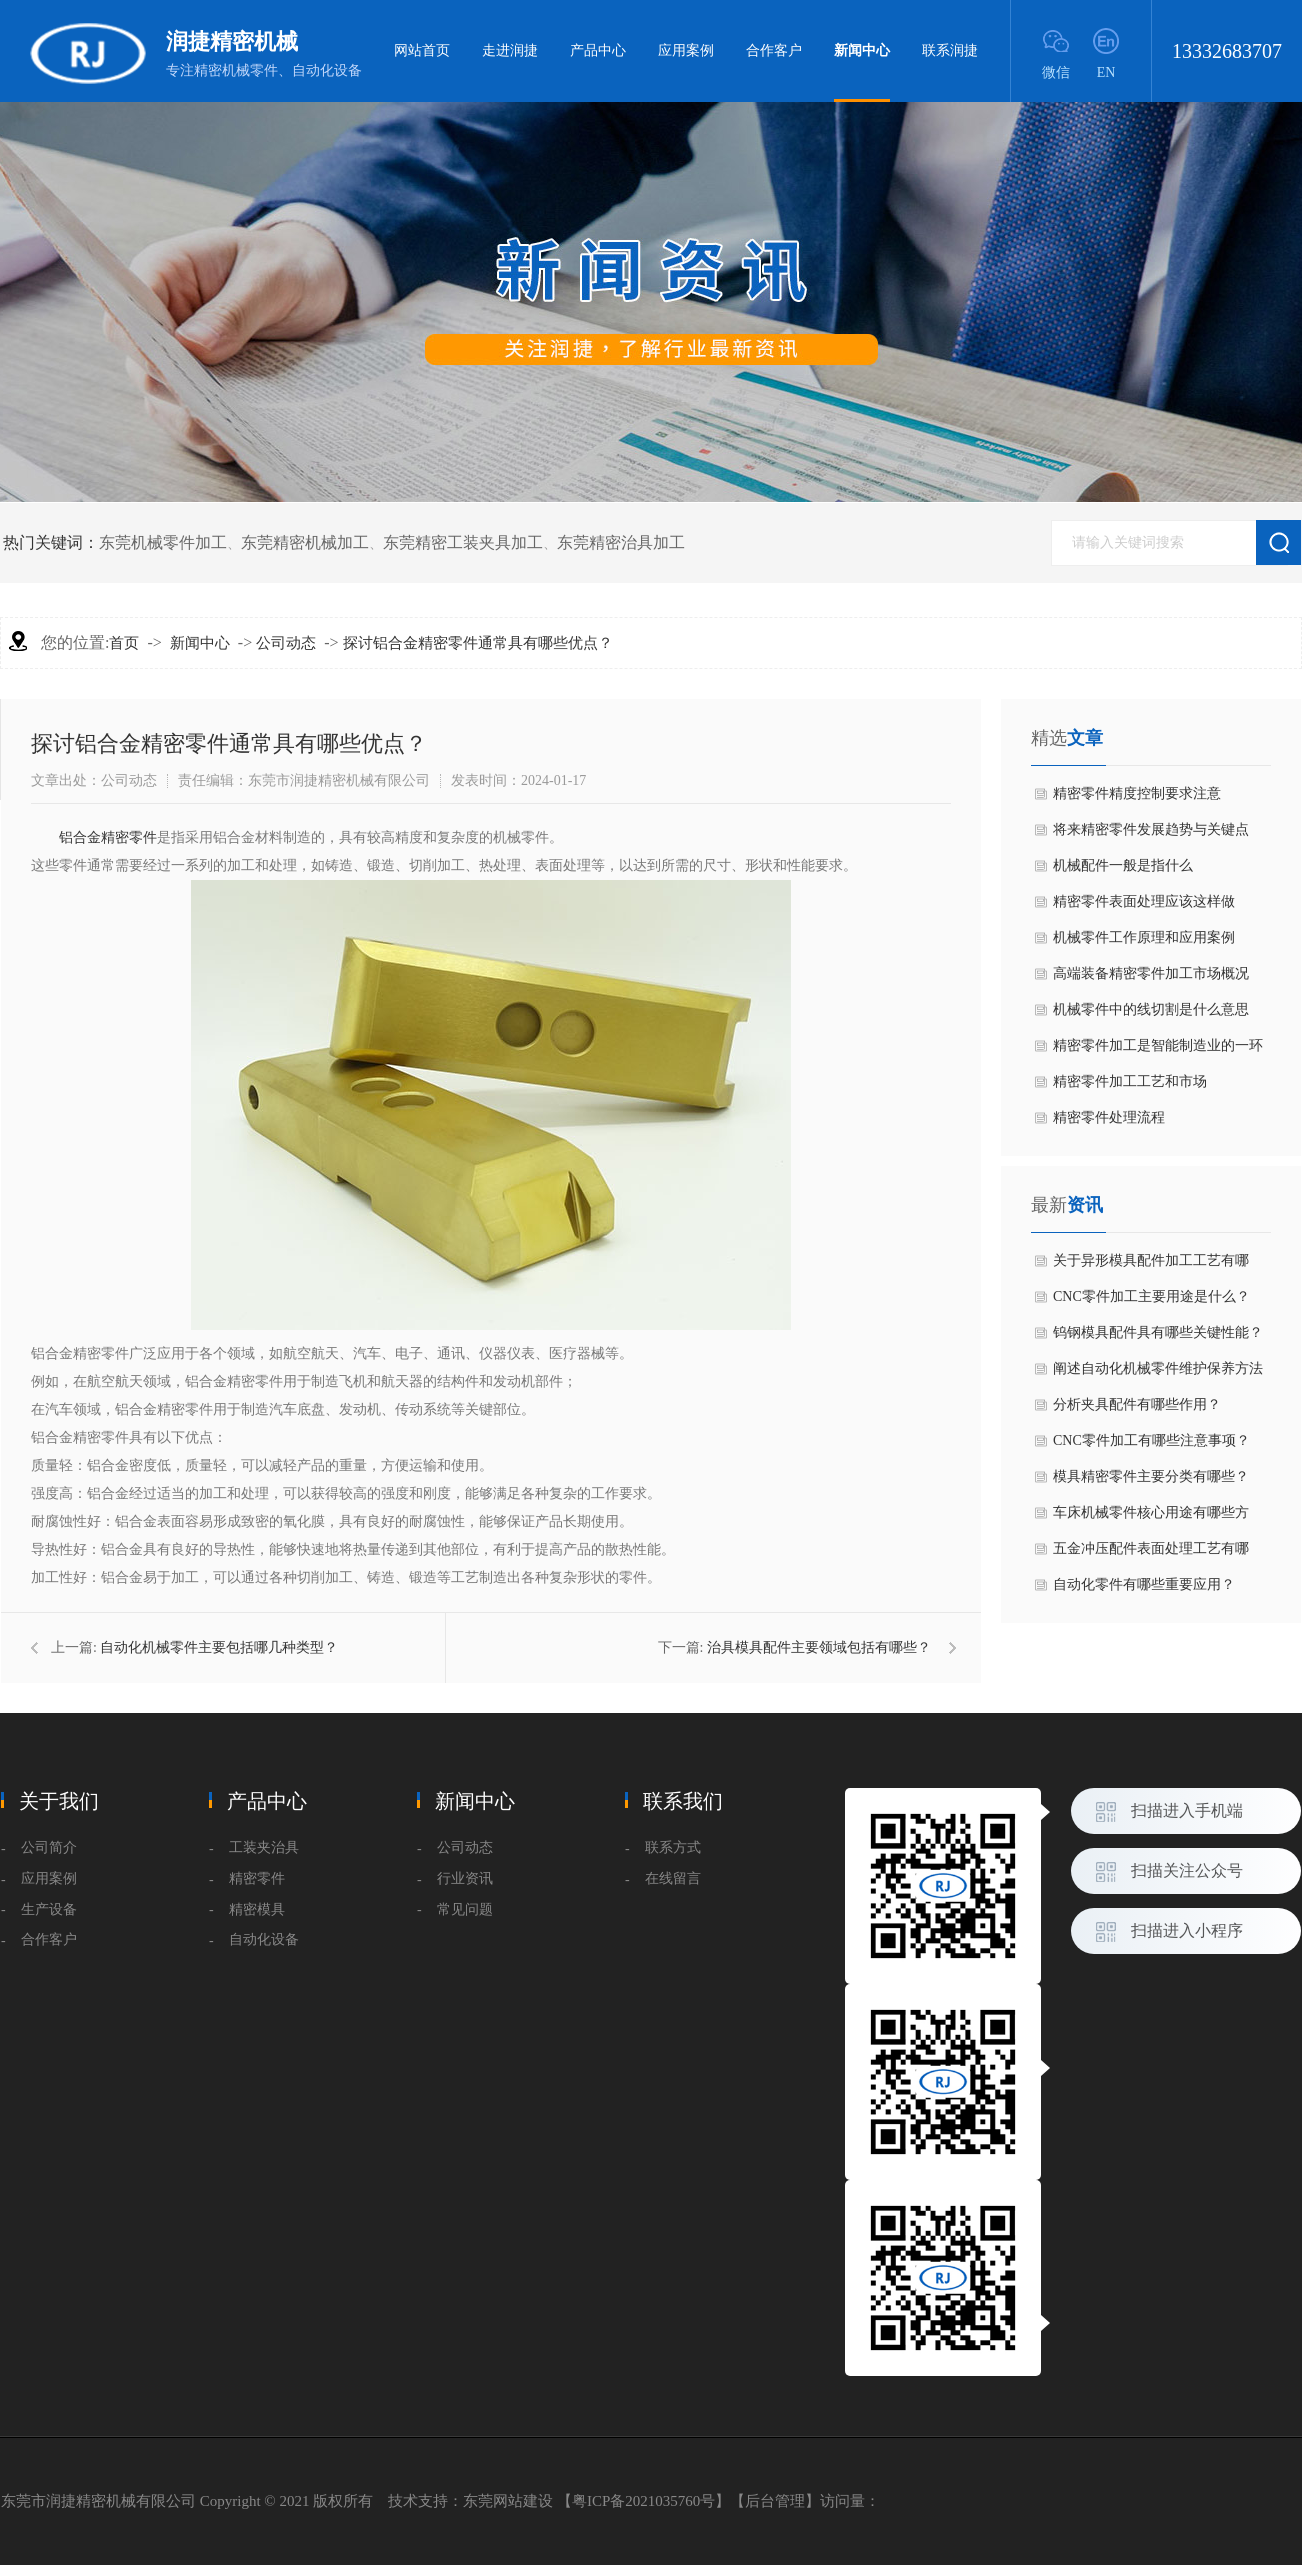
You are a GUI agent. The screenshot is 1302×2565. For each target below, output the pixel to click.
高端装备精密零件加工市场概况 (1151, 973)
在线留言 (673, 1878)
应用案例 (686, 50)
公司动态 (286, 643)
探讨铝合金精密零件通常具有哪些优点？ (478, 643)
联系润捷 (950, 50)
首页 (124, 643)
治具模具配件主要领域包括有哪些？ (819, 1647)
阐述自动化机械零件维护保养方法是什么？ (1158, 1374)
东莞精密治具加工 (621, 542)
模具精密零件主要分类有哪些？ (1151, 1476)
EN (1106, 72)
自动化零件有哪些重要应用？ (1144, 1584)
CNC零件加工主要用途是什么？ (1151, 1296)
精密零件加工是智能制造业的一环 (1158, 1045)
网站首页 (422, 50)
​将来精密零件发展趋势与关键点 (1151, 829)
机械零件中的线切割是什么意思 (1151, 1009)
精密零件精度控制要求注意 (1137, 793)
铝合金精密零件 (108, 837)
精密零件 (257, 1878)
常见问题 (465, 1909)
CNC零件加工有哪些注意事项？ (1151, 1440)
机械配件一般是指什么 (1123, 865)
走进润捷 (510, 50)
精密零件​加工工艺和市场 (1130, 1081)
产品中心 (598, 50)
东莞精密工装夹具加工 (463, 542)
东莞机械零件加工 (163, 542)
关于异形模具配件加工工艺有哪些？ (1151, 1266)
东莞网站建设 (508, 2501)
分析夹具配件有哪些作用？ (1137, 1404)
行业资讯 (465, 1878)
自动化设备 (264, 1939)
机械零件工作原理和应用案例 (1144, 937)
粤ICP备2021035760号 (643, 2501)
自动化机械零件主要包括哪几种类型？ (219, 1647)
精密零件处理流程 (1109, 1117)
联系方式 (673, 1847)
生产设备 (49, 1909)
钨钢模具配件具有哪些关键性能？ (1158, 1332)
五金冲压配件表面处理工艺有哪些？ (1151, 1554)
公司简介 (49, 1847)
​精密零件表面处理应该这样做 (1144, 901)
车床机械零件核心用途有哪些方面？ (1151, 1518)
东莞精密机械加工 (305, 542)
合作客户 (774, 50)
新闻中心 (862, 72)
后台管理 (775, 2501)
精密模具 (257, 1909)
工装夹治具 (264, 1847)
